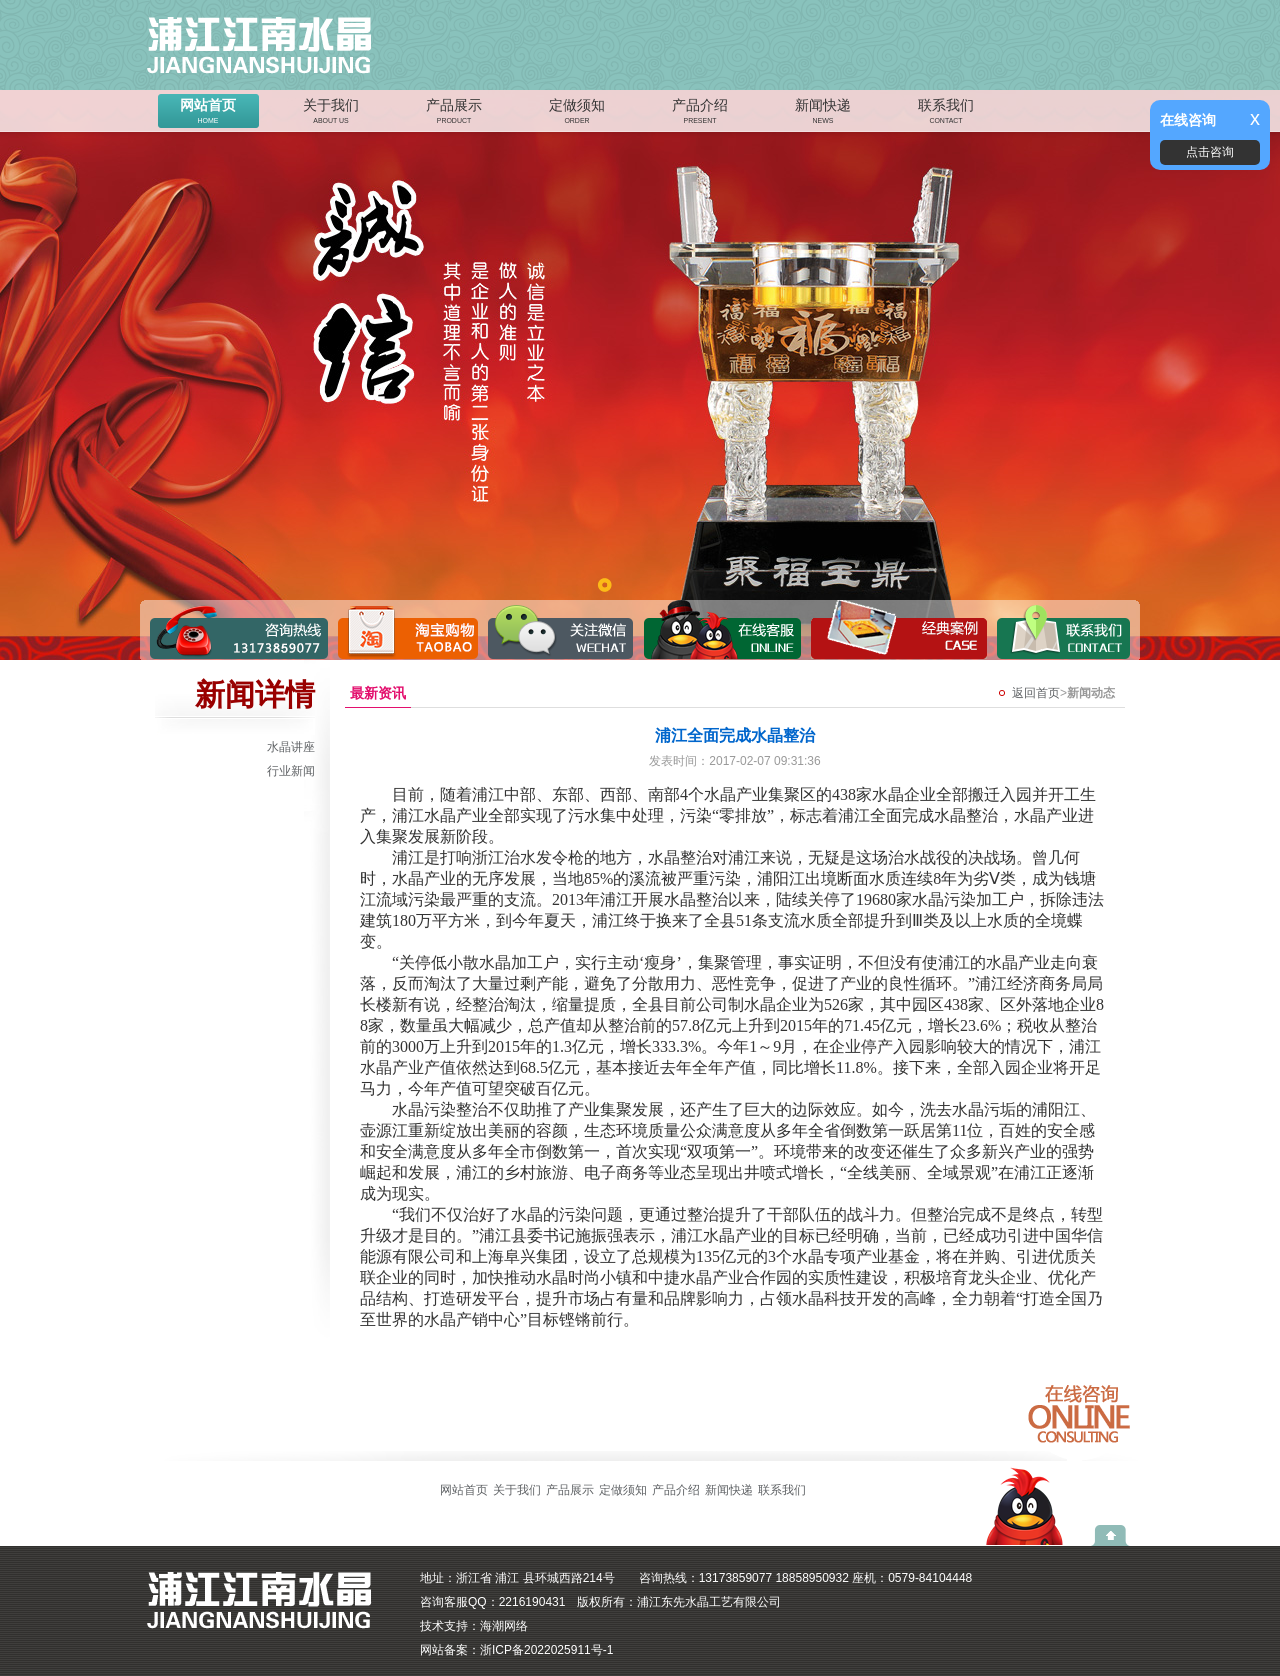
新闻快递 (823, 113)
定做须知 (577, 113)
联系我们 (946, 113)
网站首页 (208, 113)
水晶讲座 (291, 747)
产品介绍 (700, 113)
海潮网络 (504, 1626)
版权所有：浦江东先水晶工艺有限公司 (679, 1602)
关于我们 (331, 113)
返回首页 (1036, 693)
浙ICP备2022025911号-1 (546, 1650)
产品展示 (454, 113)
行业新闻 (291, 771)
